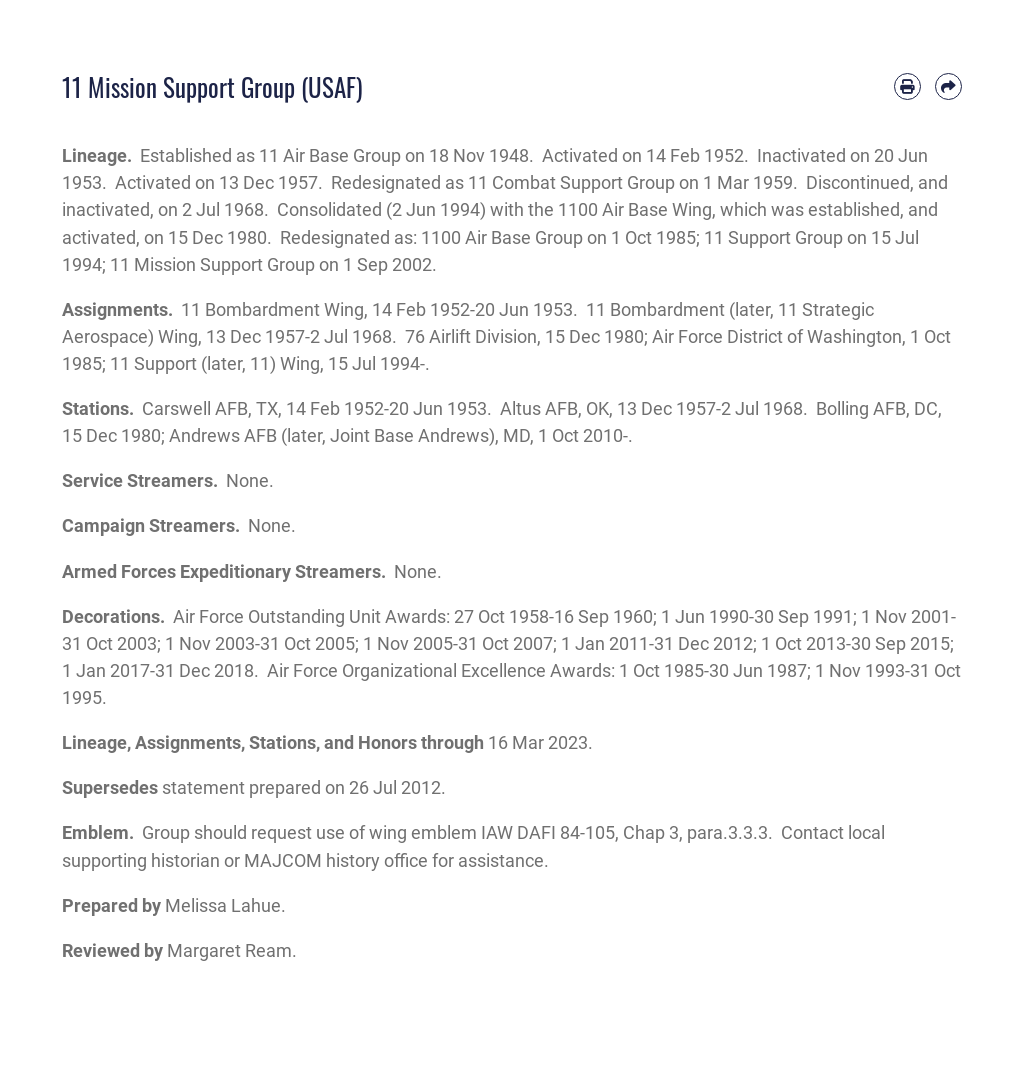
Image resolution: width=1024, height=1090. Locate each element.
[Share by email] (948, 86)
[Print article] (907, 86)
